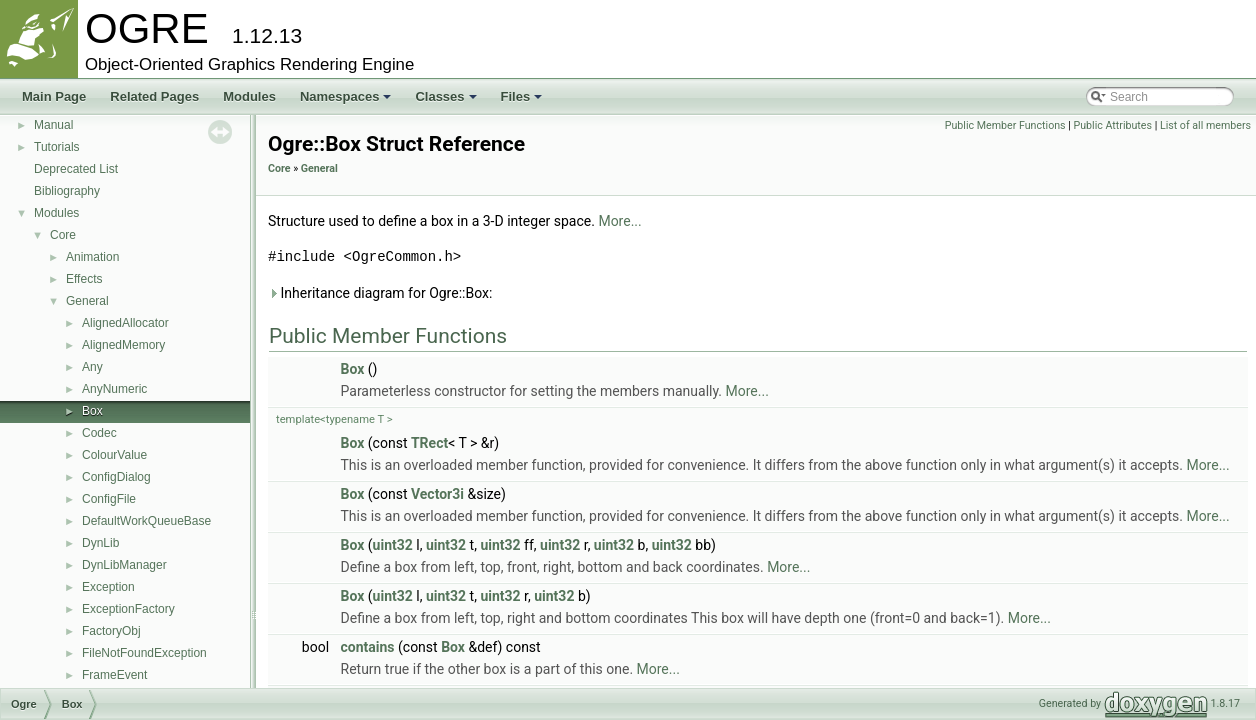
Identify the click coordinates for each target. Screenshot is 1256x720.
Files (522, 96)
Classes (445, 96)
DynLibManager (124, 565)
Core (63, 235)
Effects (84, 279)
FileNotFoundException (144, 653)
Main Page (54, 96)
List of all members (1205, 125)
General (87, 301)
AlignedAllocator (125, 323)
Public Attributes (1112, 125)
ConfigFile (109, 499)
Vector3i (437, 494)
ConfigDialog (116, 477)
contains (368, 647)
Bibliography (67, 191)
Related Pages (154, 96)
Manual (53, 125)
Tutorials (57, 147)
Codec (99, 433)
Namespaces (346, 96)
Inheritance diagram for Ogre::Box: (380, 293)
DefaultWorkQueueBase (146, 521)
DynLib (100, 543)
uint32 (393, 545)
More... (619, 221)
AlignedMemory (123, 345)
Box (92, 411)
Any (92, 367)
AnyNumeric (114, 389)
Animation (92, 257)
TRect (429, 443)
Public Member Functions (1005, 125)
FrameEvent (114, 675)
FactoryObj (111, 631)
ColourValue (114, 455)
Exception (108, 587)
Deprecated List (76, 169)
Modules (249, 96)
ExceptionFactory (128, 609)
